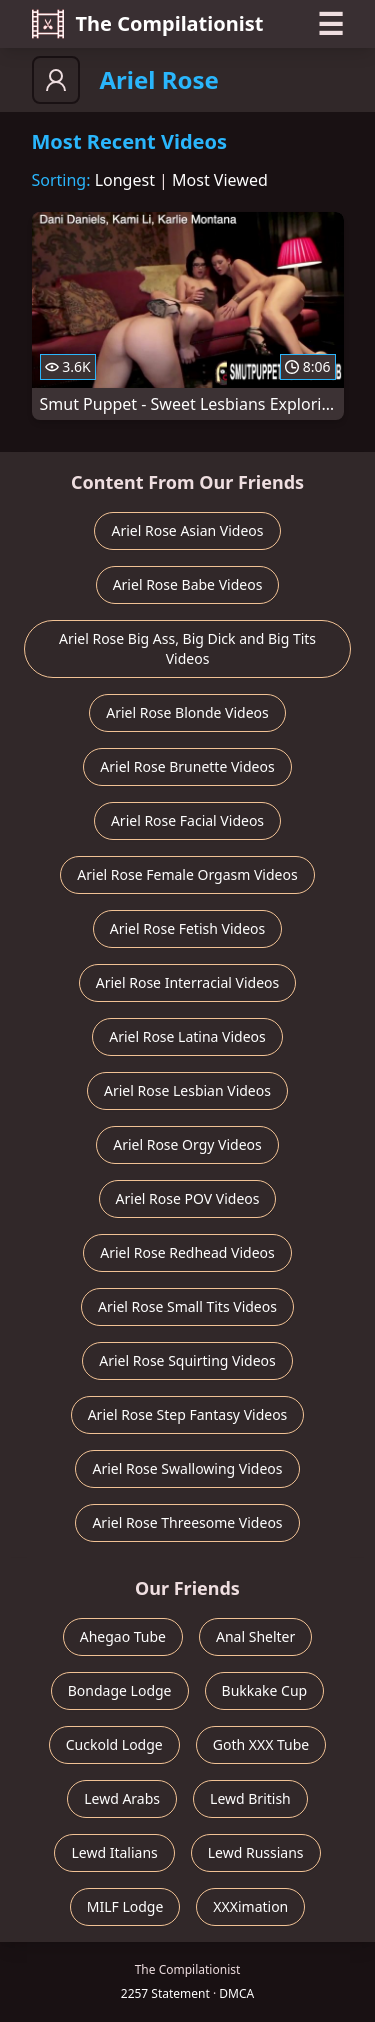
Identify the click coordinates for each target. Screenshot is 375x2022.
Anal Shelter (255, 1636)
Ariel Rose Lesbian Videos (187, 1090)
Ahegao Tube (123, 1636)
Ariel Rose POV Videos (188, 1198)
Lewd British (250, 1798)
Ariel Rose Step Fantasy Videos (188, 1414)
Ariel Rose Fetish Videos (187, 928)
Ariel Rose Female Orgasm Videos (187, 874)
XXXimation (250, 1906)
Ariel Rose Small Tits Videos (187, 1306)
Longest (125, 180)
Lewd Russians (256, 1852)
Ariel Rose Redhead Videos (187, 1252)
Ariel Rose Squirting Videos (187, 1360)
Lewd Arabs (122, 1798)
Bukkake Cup (265, 1690)
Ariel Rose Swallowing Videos (187, 1468)
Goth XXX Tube (261, 1744)
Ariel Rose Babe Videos (188, 584)
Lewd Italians (114, 1852)
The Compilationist (148, 24)
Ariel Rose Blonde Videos (187, 712)
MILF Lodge (125, 1906)
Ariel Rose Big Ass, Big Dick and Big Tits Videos (187, 648)
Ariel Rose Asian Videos (187, 530)
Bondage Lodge (120, 1690)
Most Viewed (220, 180)
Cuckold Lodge (114, 1744)
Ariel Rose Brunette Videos (187, 766)
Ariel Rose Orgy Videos (187, 1144)
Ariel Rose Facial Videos (187, 820)
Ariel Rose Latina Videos (187, 1036)
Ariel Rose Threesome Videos (187, 1522)
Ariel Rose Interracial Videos (188, 982)
